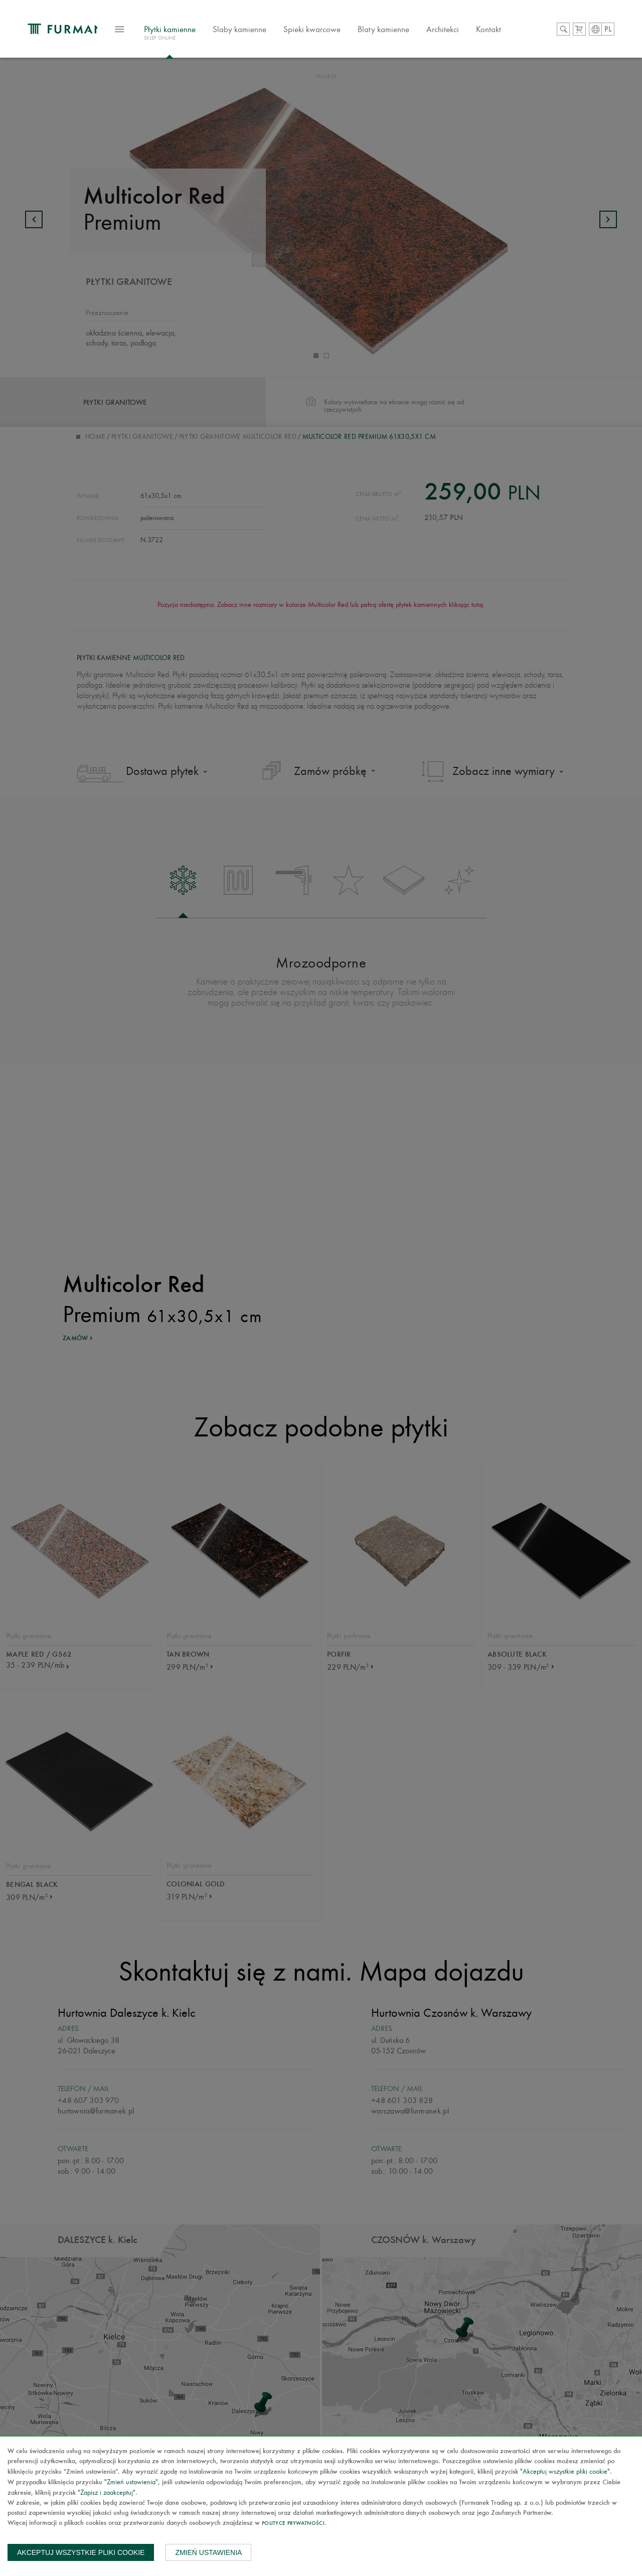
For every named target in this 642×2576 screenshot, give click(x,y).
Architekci (470, 32)
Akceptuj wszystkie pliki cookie (80, 2552)
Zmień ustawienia (208, 2552)
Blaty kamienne (411, 32)
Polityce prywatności (293, 2523)
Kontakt (516, 32)
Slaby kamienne (267, 32)
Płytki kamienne (197, 37)
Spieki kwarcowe (339, 32)
